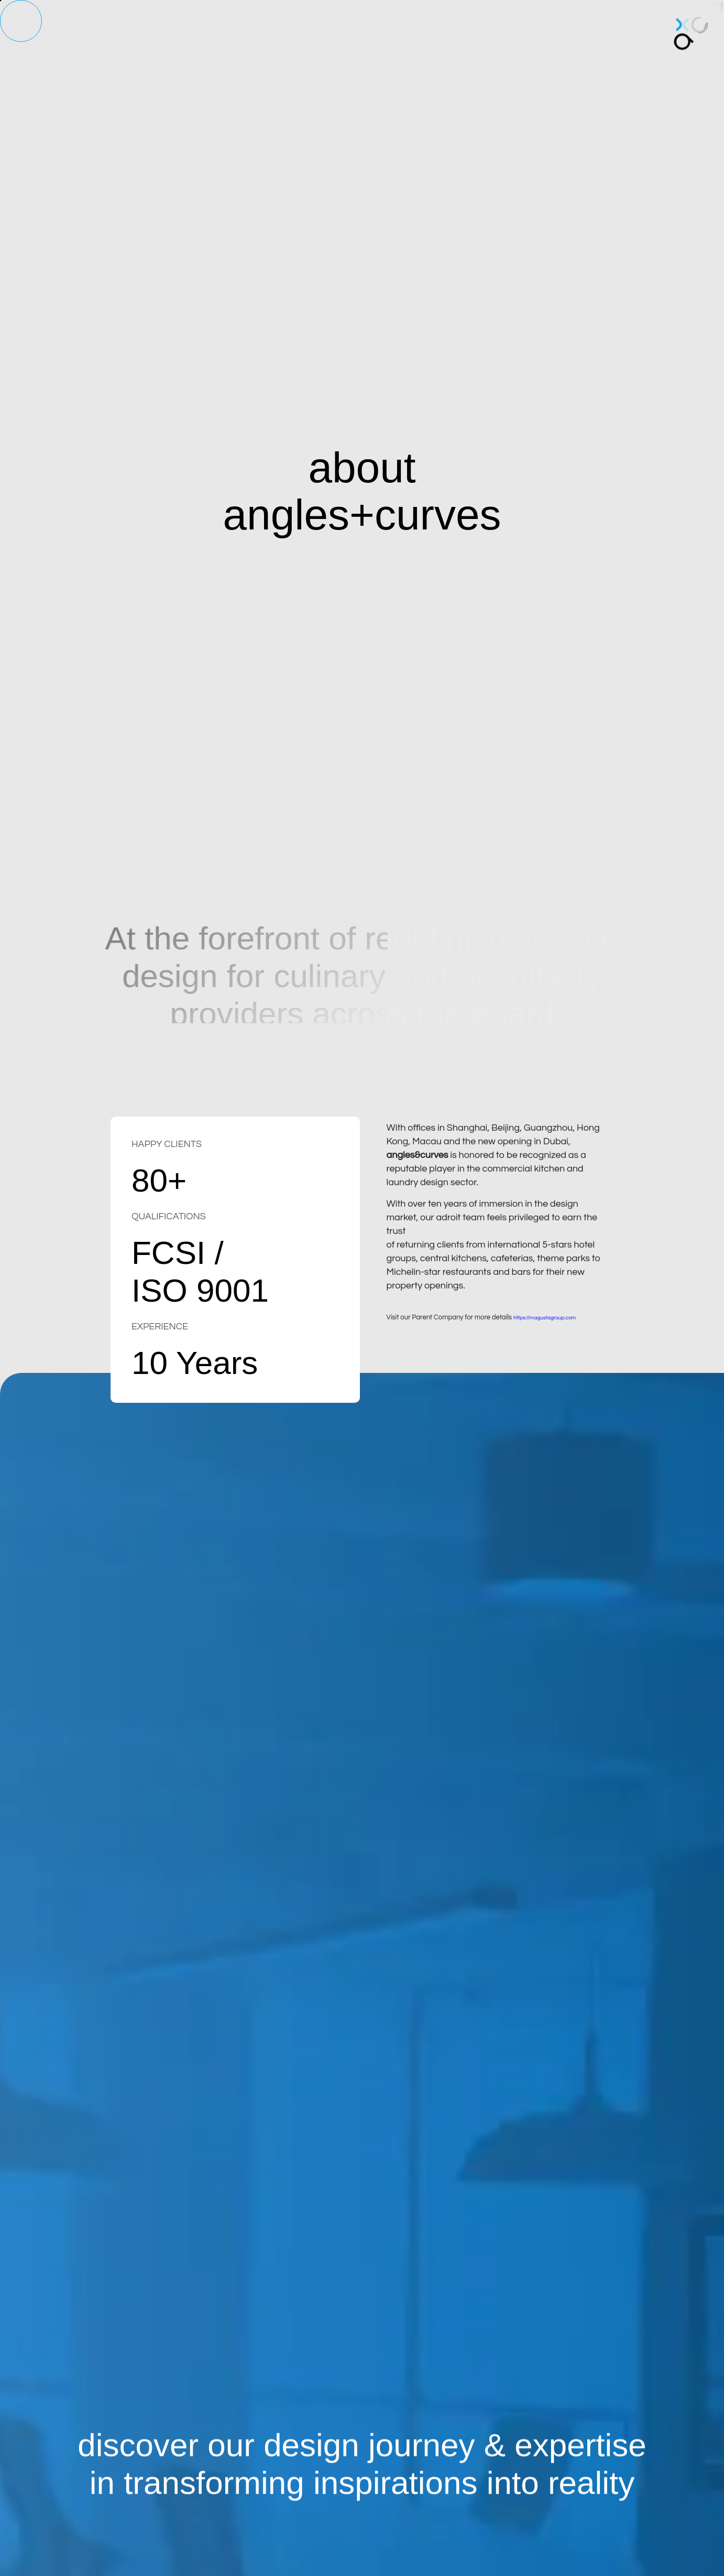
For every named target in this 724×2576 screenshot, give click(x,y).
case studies (490, 37)
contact (553, 32)
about (172, 38)
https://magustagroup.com (544, 1334)
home (131, 38)
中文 (595, 24)
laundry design (323, 38)
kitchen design (236, 38)
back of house (409, 38)
